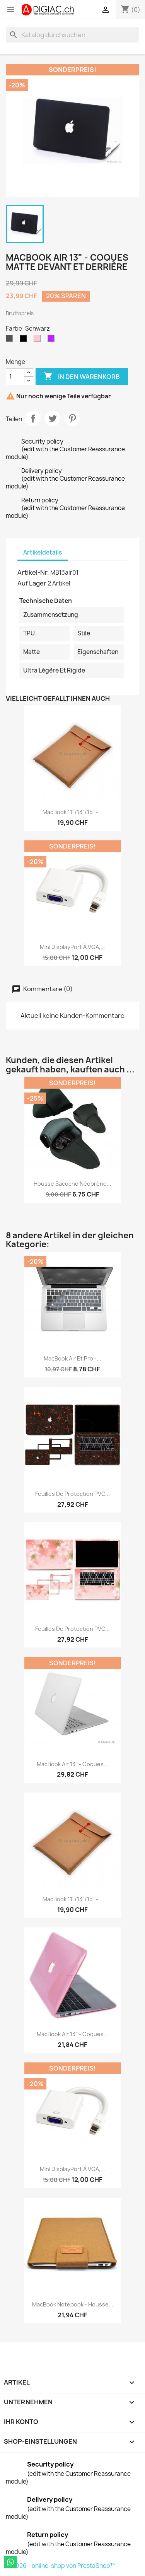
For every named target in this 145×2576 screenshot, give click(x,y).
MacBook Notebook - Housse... (72, 2304)
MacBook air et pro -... (72, 1358)
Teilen (33, 418)
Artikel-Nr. (33, 572)
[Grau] (11, 340)
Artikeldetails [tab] (42, 552)
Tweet (52, 418)
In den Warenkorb (82, 377)
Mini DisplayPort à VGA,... (72, 947)
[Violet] (53, 340)
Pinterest (72, 418)
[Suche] (72, 35)
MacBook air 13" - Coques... (72, 1764)
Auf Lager (31, 583)
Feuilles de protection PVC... (72, 1493)
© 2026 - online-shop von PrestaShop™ (61, 2566)
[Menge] (15, 376)
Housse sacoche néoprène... (72, 1183)
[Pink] (39, 340)
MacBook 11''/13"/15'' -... (73, 812)
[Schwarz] (25, 340)
